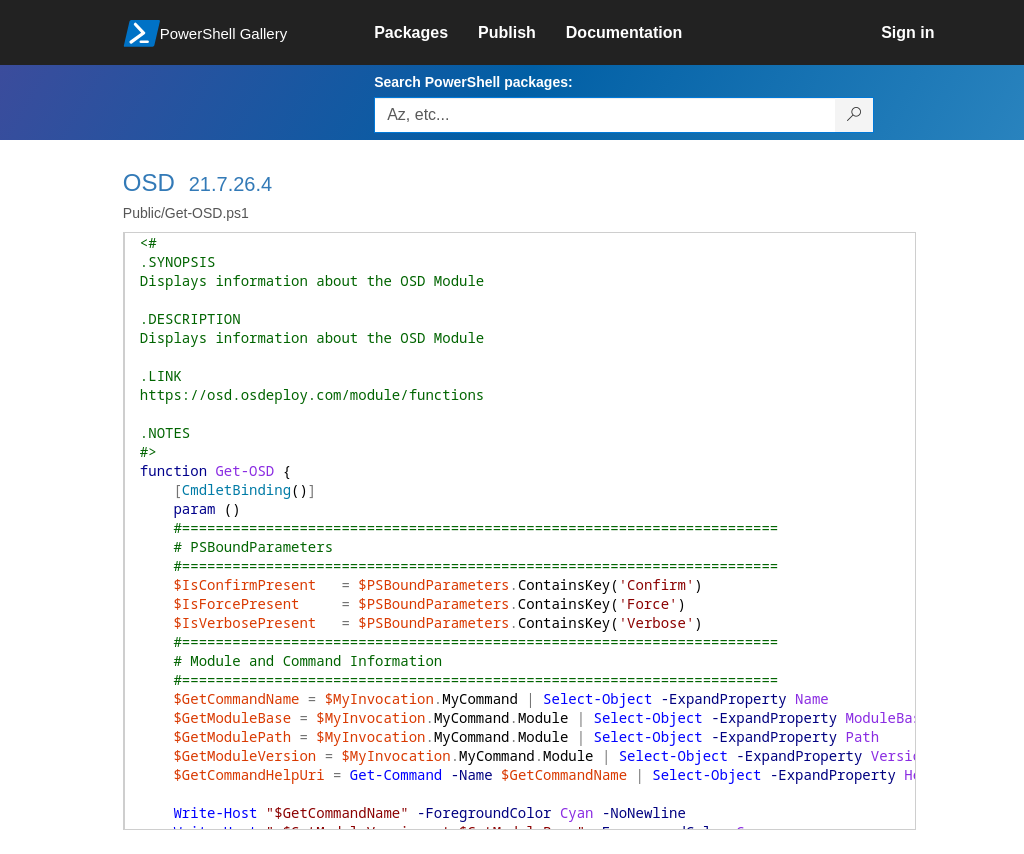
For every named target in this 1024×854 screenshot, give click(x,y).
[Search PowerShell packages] (854, 115)
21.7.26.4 (230, 184)
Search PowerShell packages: (473, 82)
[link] (426, 33)
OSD (149, 182)
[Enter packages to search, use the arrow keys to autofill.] (605, 115)
